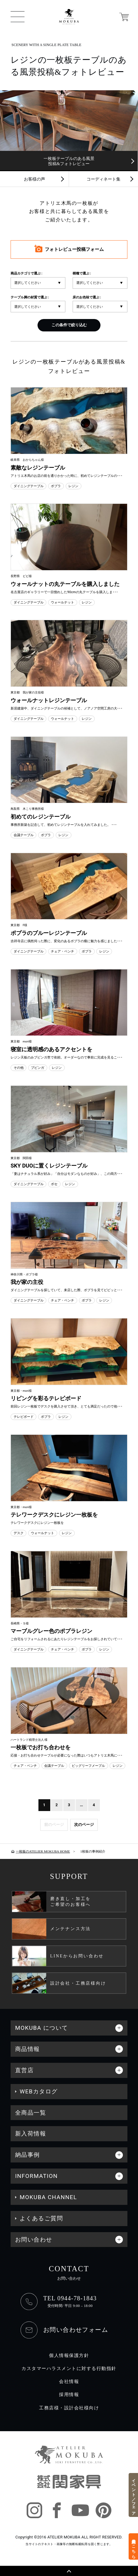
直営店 (24, 2070)
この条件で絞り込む (69, 325)
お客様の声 (34, 179)
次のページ (84, 1824)
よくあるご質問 (41, 2218)
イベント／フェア (133, 2495)
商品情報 (27, 2049)
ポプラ (56, 486)
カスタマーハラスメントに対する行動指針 (69, 2368)
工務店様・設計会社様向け (69, 2408)
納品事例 (27, 2154)
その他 (19, 1067)
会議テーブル (24, 835)
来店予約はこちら (133, 2546)
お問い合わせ (33, 2239)
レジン (73, 486)
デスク (19, 1533)
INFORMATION (36, 2175)
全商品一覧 (30, 2112)
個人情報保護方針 (69, 2355)
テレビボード (24, 1416)
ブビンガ (37, 1067)
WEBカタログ (39, 2091)
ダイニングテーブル (29, 486)
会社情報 (69, 2381)
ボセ (54, 1184)
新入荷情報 (30, 2133)
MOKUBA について (41, 2027)
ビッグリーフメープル (88, 1765)
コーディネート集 (103, 179)
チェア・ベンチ (62, 951)
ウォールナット (62, 602)
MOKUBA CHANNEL (48, 2197)
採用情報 (69, 2394)
